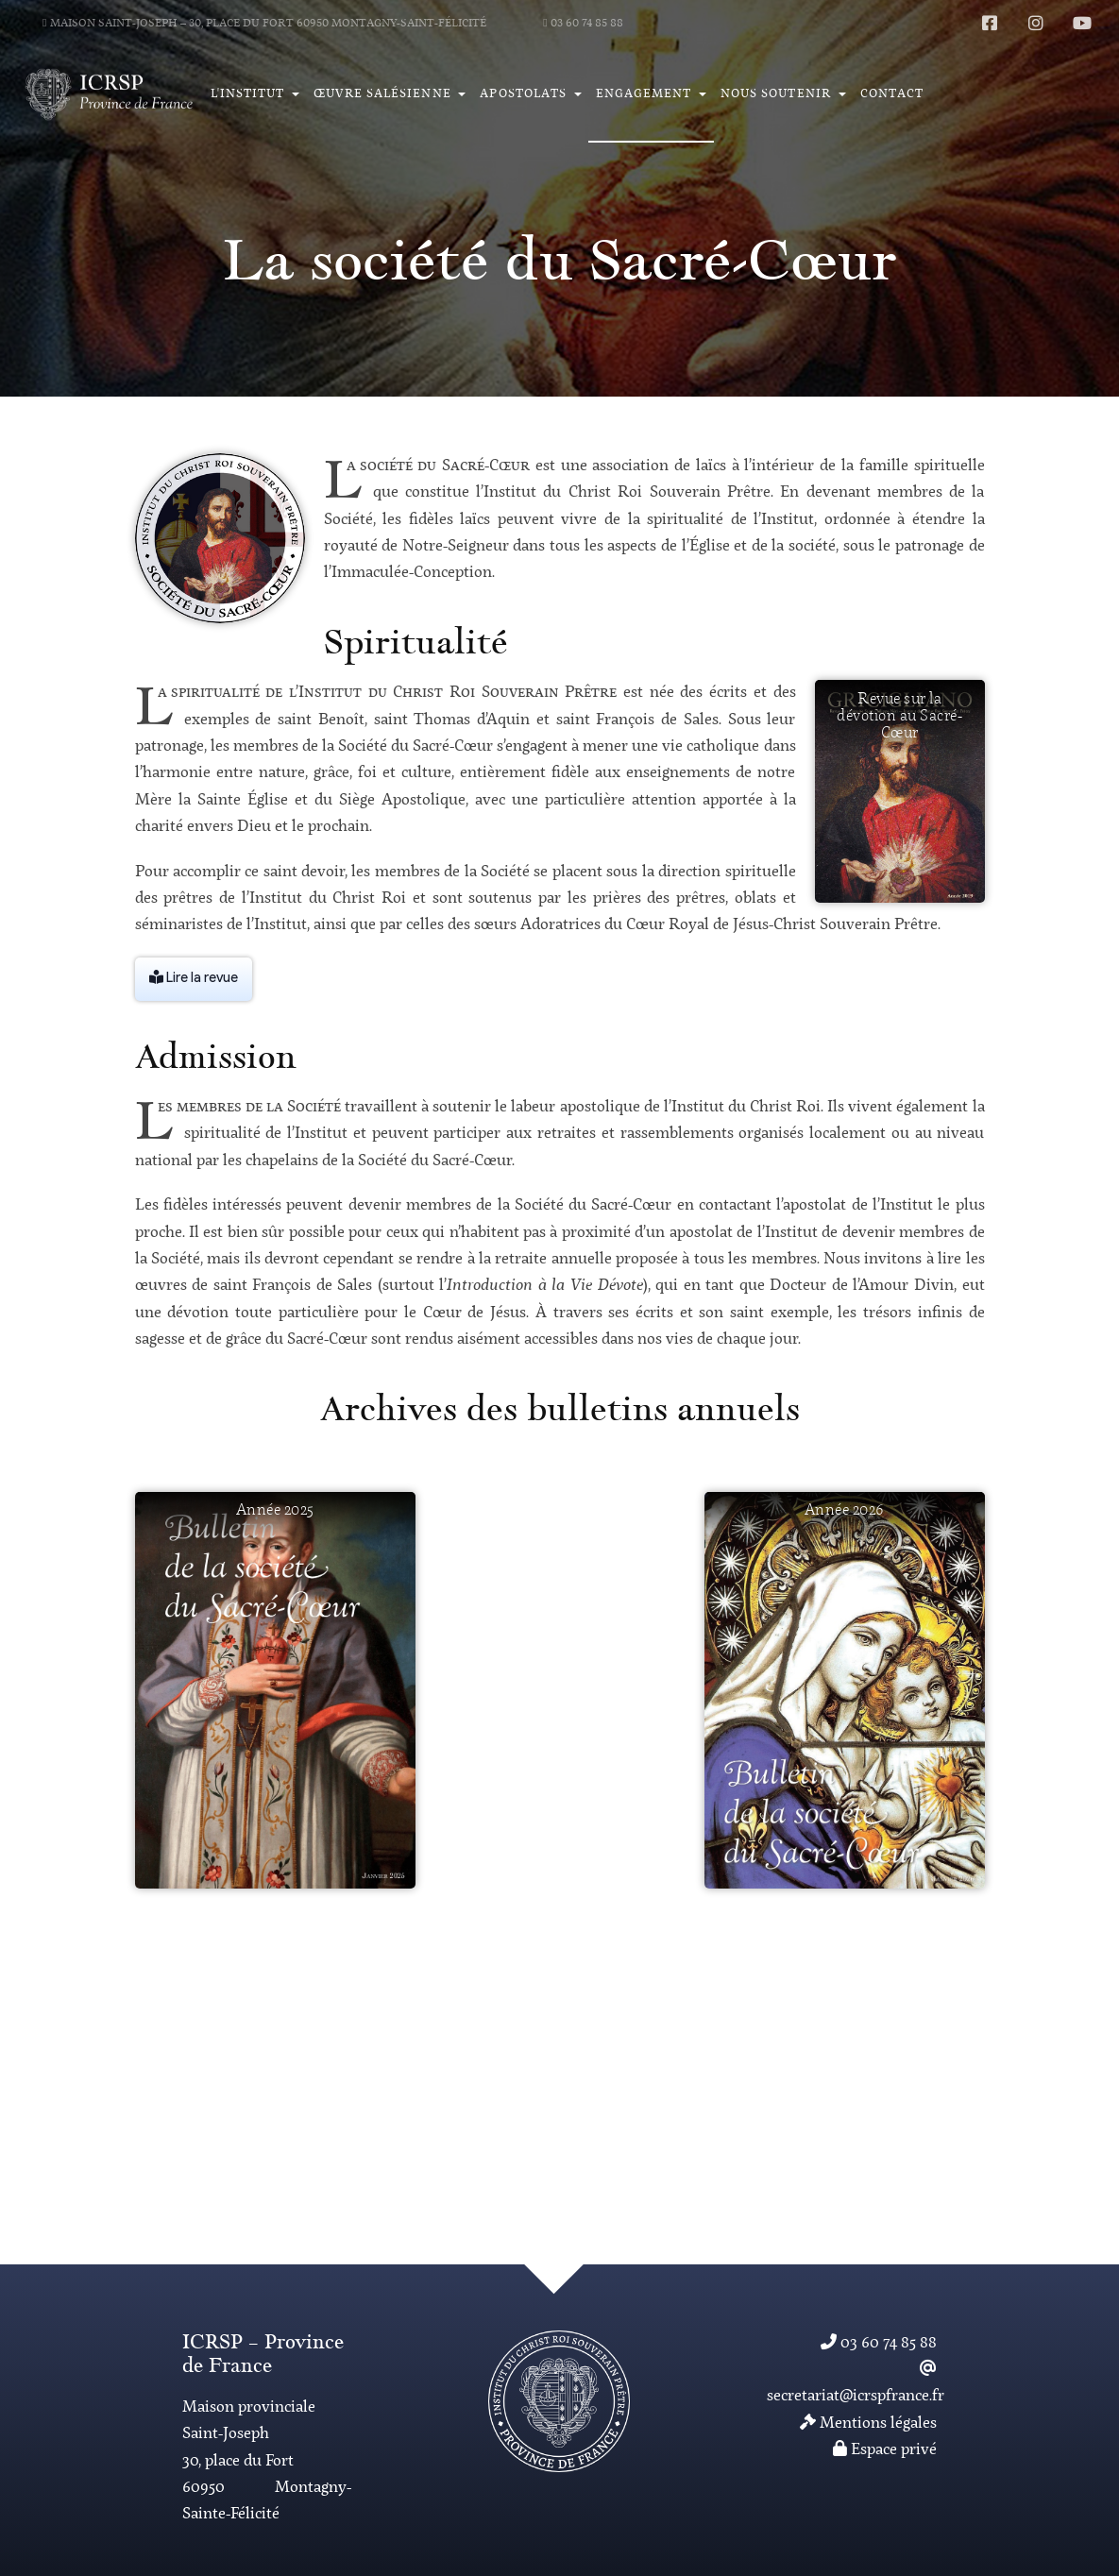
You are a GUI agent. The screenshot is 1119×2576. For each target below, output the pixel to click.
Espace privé (885, 2450)
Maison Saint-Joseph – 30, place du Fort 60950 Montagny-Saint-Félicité (264, 23)
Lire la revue (193, 978)
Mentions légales (868, 2423)
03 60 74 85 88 (583, 23)
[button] (254, 94)
